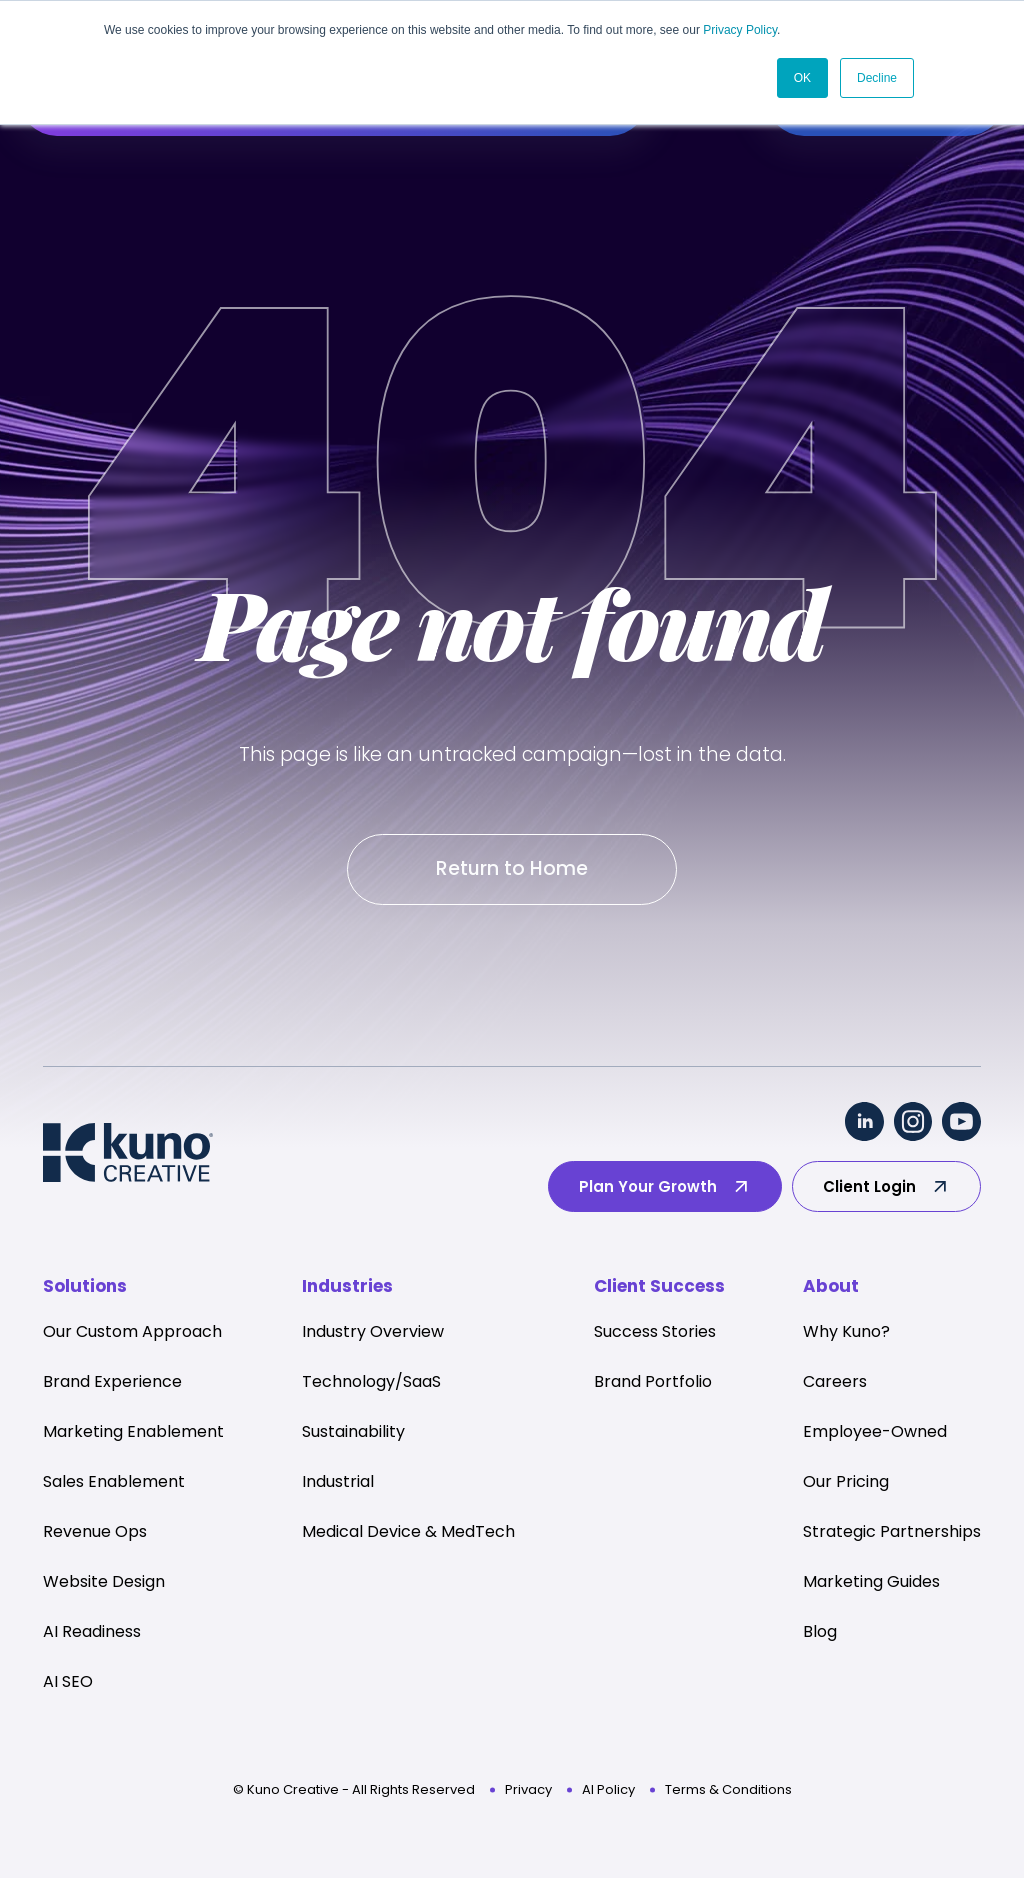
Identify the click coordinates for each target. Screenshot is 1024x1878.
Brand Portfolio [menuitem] (653, 1382)
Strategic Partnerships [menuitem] (892, 1532)
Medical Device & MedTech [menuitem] (408, 1532)
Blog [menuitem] (820, 1632)
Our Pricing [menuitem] (846, 1482)
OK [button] (802, 77)
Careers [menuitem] (835, 1382)
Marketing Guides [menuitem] (871, 1582)
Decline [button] (877, 77)
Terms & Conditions (728, 1790)
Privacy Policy (740, 30)
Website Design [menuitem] (104, 1582)
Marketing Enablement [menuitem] (133, 1432)
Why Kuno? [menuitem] (846, 1332)
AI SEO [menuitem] (68, 1682)
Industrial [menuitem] (338, 1482)
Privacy (528, 1790)
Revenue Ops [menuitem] (95, 1532)
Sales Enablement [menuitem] (114, 1482)
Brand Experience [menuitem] (112, 1382)
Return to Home (512, 869)
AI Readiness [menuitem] (92, 1632)
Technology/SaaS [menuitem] (371, 1382)
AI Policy (608, 1790)
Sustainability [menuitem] (353, 1432)
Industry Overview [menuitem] (373, 1332)
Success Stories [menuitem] (655, 1332)
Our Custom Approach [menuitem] (132, 1332)
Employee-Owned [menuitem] (875, 1432)
